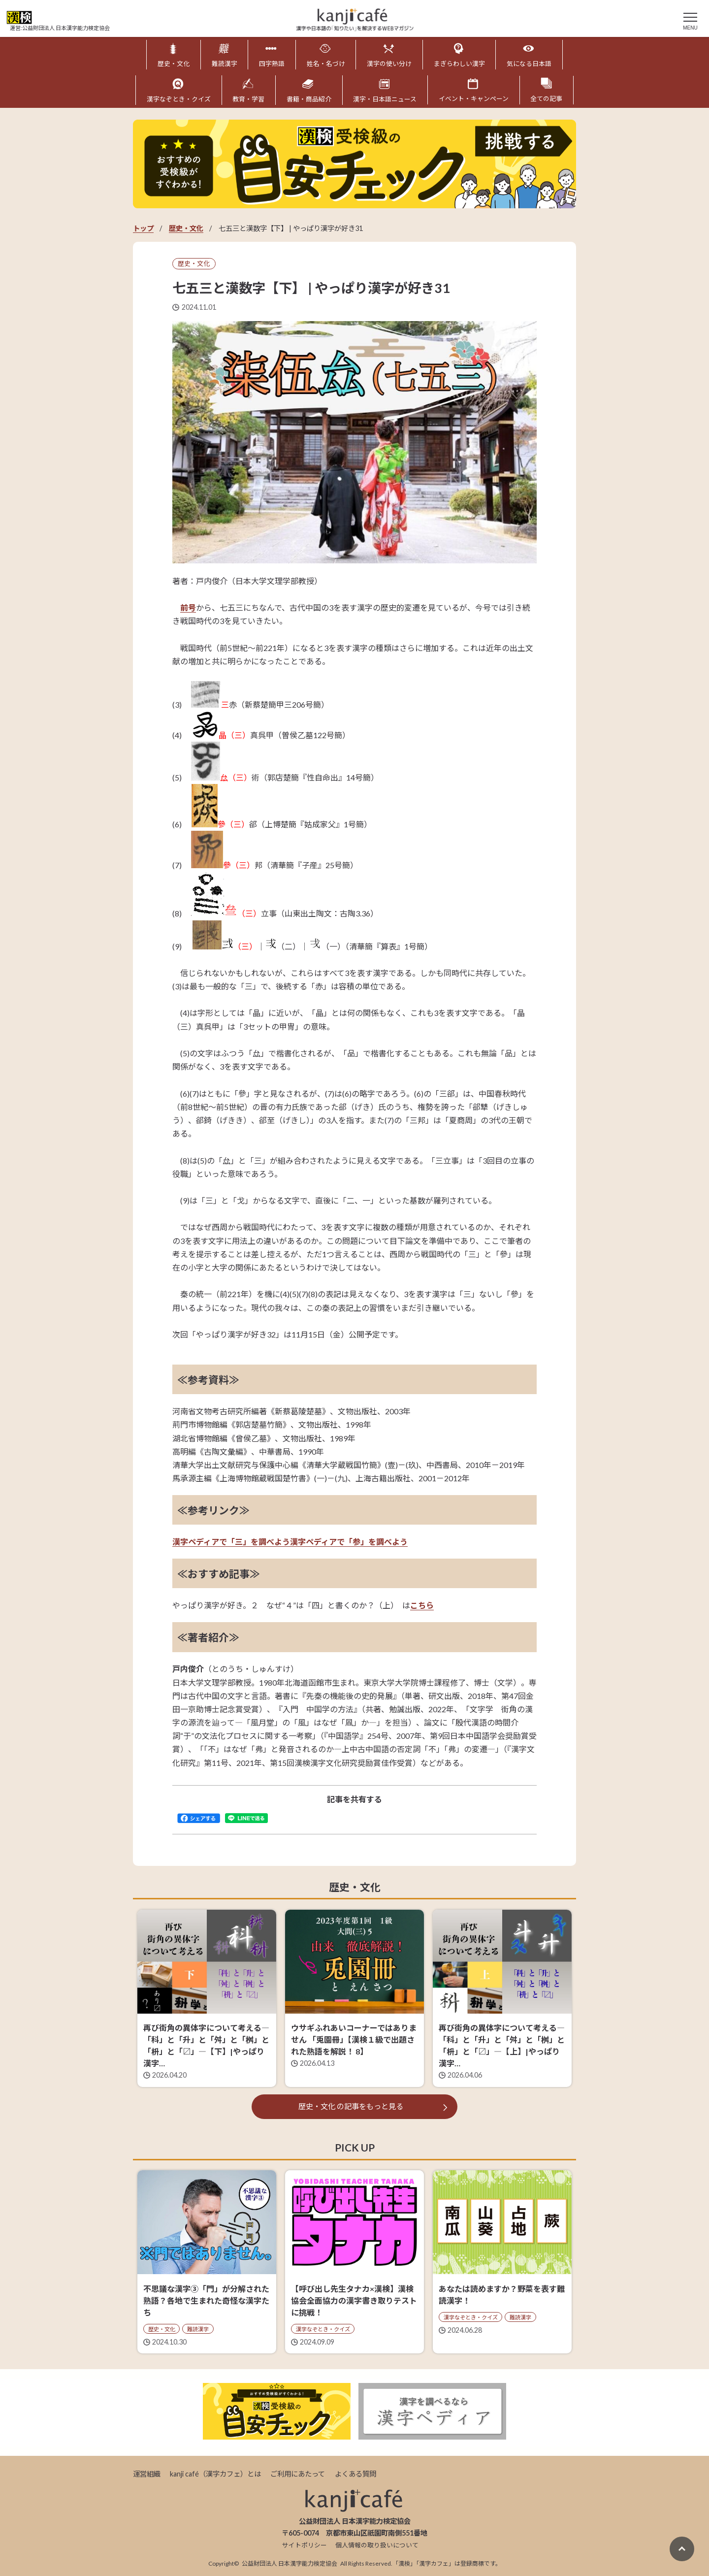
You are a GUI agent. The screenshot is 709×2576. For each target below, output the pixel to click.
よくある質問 (355, 2473)
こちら (422, 1604)
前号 (188, 607)
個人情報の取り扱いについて (377, 2544)
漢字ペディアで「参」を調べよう (349, 1541)
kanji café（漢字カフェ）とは (215, 2473)
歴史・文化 (186, 227)
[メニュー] (690, 19)
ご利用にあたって (297, 2473)
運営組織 (147, 2473)
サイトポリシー (304, 2544)
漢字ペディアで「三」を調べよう (231, 1541)
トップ (143, 227)
